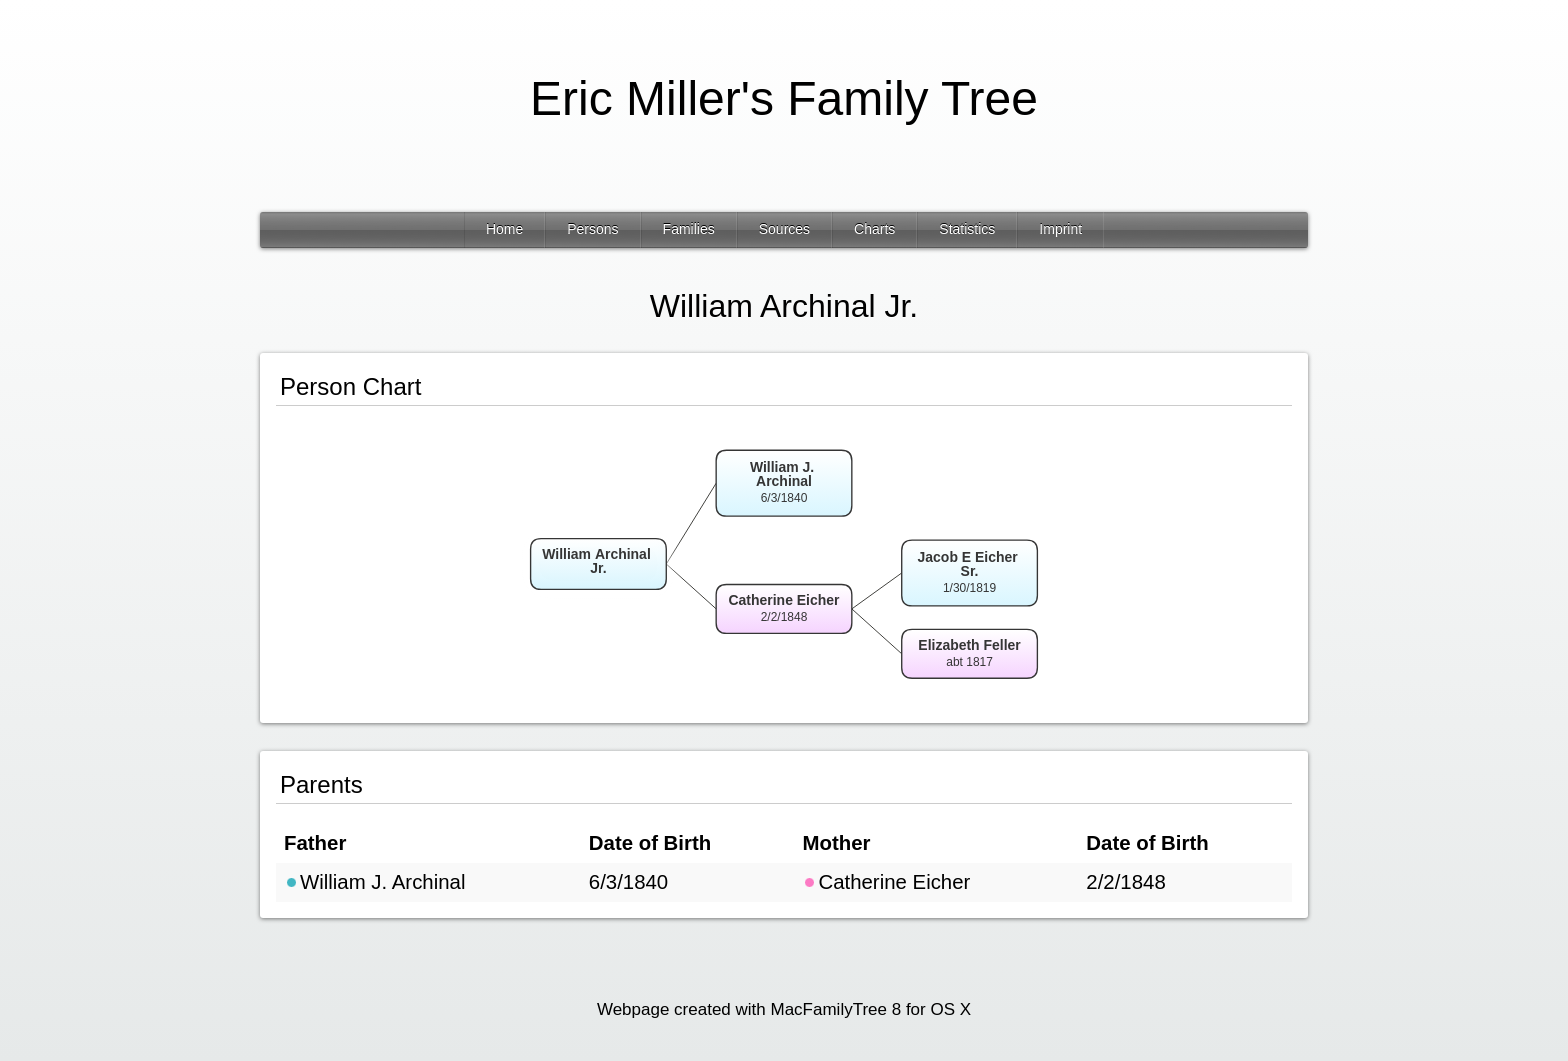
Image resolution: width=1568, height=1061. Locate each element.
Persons (592, 229)
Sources (784, 229)
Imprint (1060, 229)
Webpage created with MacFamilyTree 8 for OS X (784, 1009)
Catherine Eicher (886, 882)
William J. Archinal (374, 882)
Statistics (967, 229)
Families (689, 229)
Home (504, 229)
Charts (874, 229)
